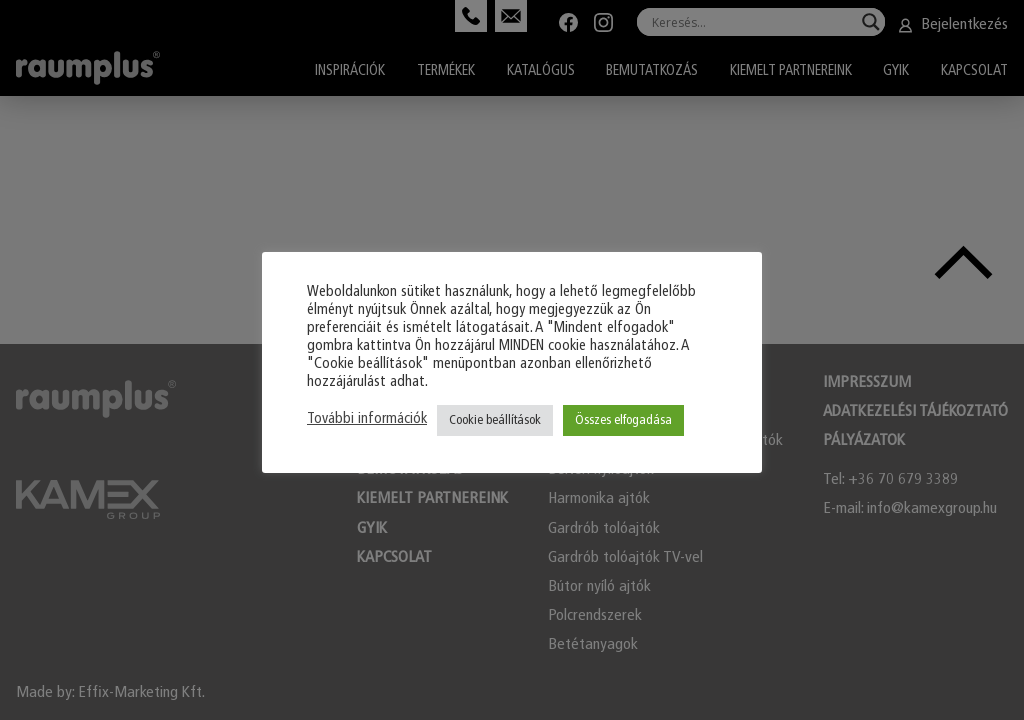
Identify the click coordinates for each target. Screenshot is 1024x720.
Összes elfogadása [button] (623, 420)
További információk (367, 419)
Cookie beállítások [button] (495, 420)
